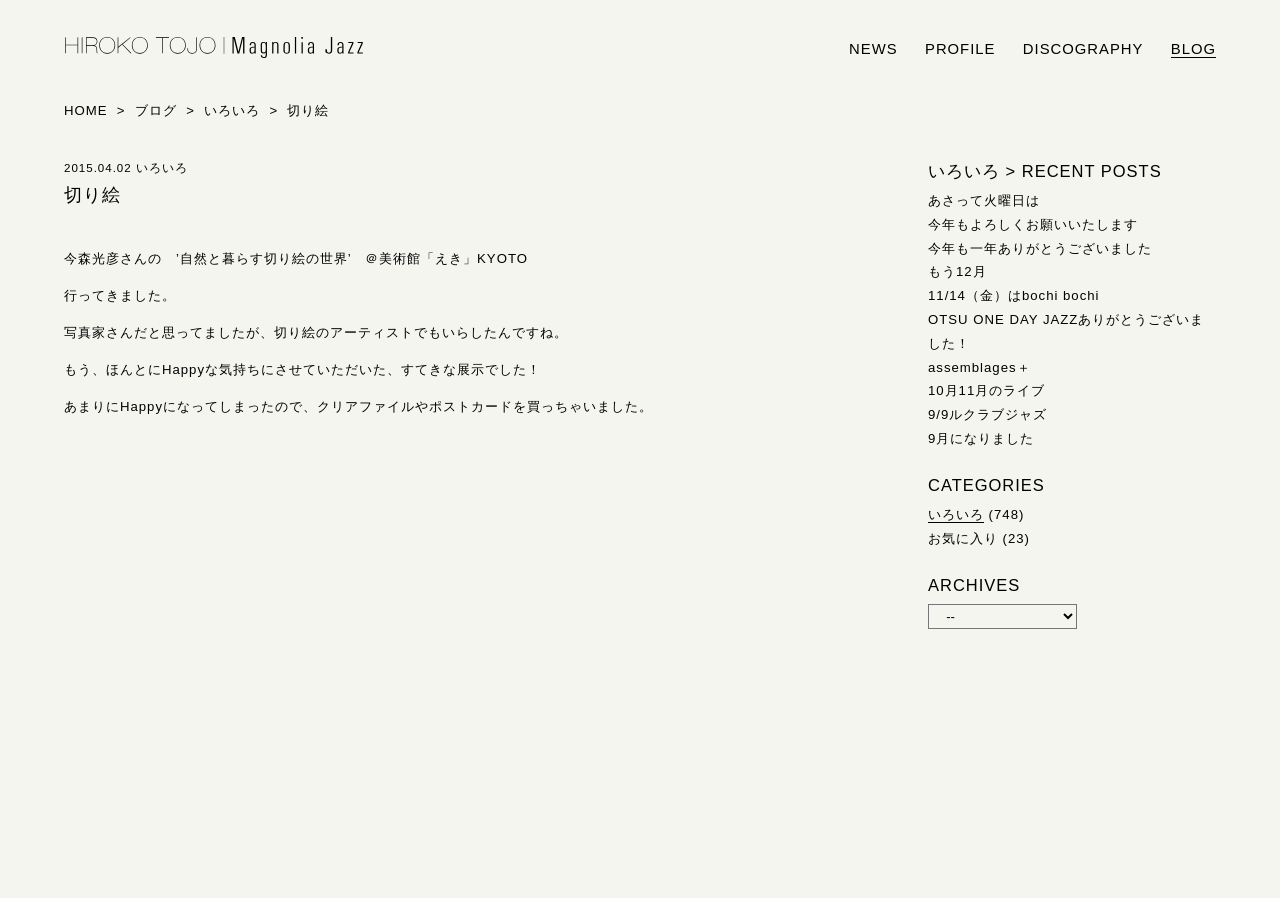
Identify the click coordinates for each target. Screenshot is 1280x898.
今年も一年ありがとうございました (1040, 248)
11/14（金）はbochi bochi (1014, 295)
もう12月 (957, 271)
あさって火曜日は (984, 200)
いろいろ (956, 514)
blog (1193, 49)
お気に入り (963, 538)
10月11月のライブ (986, 390)
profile (960, 49)
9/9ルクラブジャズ (987, 414)
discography (1083, 49)
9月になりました (981, 438)
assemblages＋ (979, 367)
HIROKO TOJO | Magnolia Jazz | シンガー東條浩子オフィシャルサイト (214, 48)
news (873, 49)
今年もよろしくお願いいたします (1033, 224)
